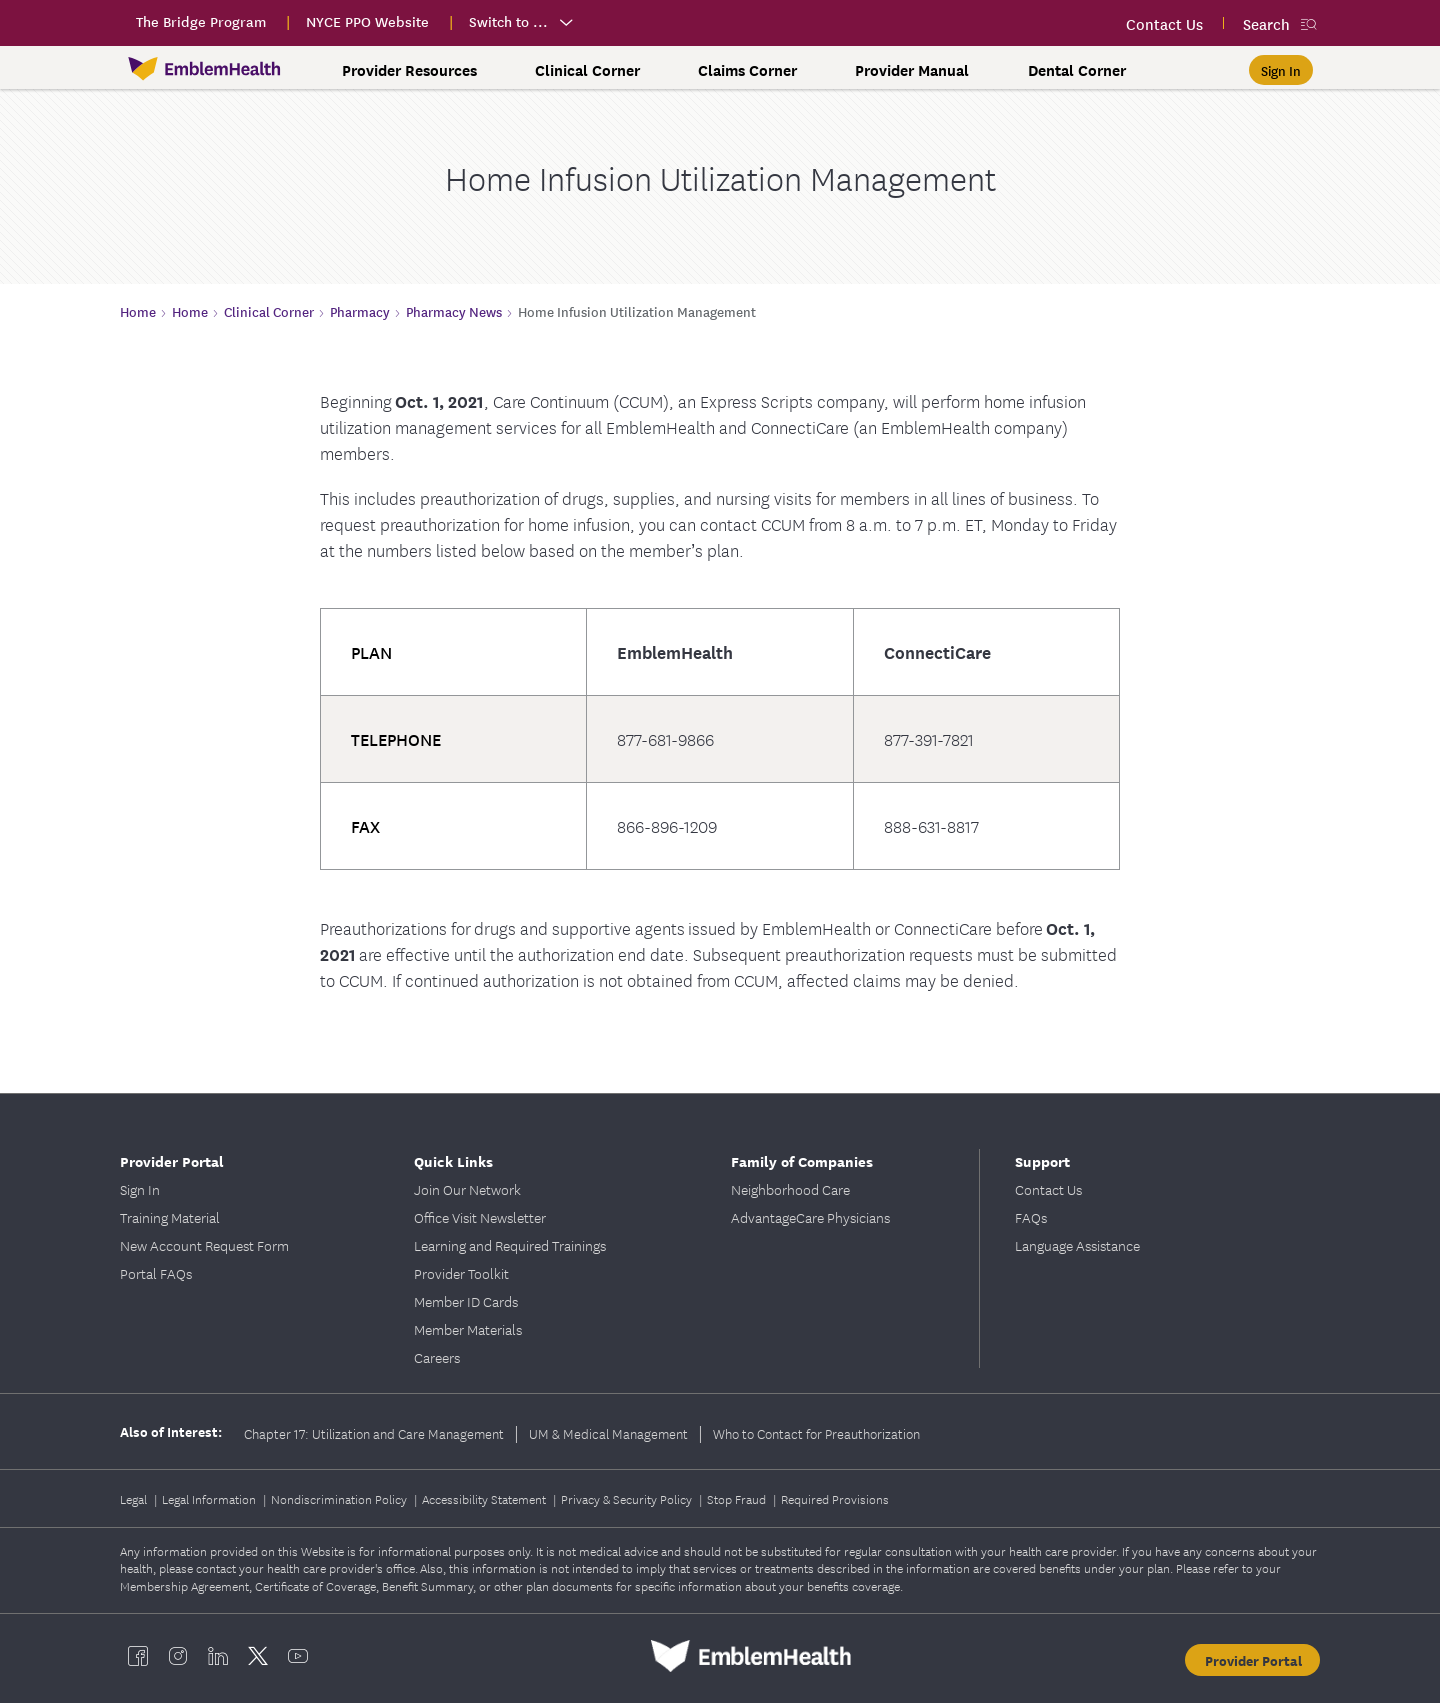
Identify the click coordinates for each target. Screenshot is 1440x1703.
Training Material (170, 1217)
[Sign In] (1281, 70)
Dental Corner (1077, 70)
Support (1042, 1160)
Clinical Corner (587, 70)
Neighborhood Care (790, 1189)
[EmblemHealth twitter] (258, 1656)
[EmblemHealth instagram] (178, 1656)
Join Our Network (467, 1189)
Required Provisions (835, 1498)
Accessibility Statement (485, 1498)
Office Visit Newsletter (480, 1217)
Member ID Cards (466, 1301)
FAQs (1031, 1217)
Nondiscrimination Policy (340, 1498)
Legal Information (210, 1498)
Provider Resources (409, 70)
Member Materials (468, 1329)
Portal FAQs (156, 1273)
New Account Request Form (204, 1245)
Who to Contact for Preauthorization (816, 1433)
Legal (135, 1498)
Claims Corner (747, 70)
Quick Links (453, 1160)
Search (1266, 23)
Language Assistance (1077, 1245)
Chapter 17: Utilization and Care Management (374, 1433)
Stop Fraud (738, 1498)
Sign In (140, 1189)
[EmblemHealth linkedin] (218, 1656)
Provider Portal (172, 1160)
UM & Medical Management (608, 1433)
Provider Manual (912, 70)
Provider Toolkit (461, 1273)
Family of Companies (802, 1160)
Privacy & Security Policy (628, 1498)
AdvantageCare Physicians (810, 1217)
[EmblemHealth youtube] (298, 1656)
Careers (437, 1357)
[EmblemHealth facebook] (138, 1656)
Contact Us (1048, 1189)
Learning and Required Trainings (510, 1245)
